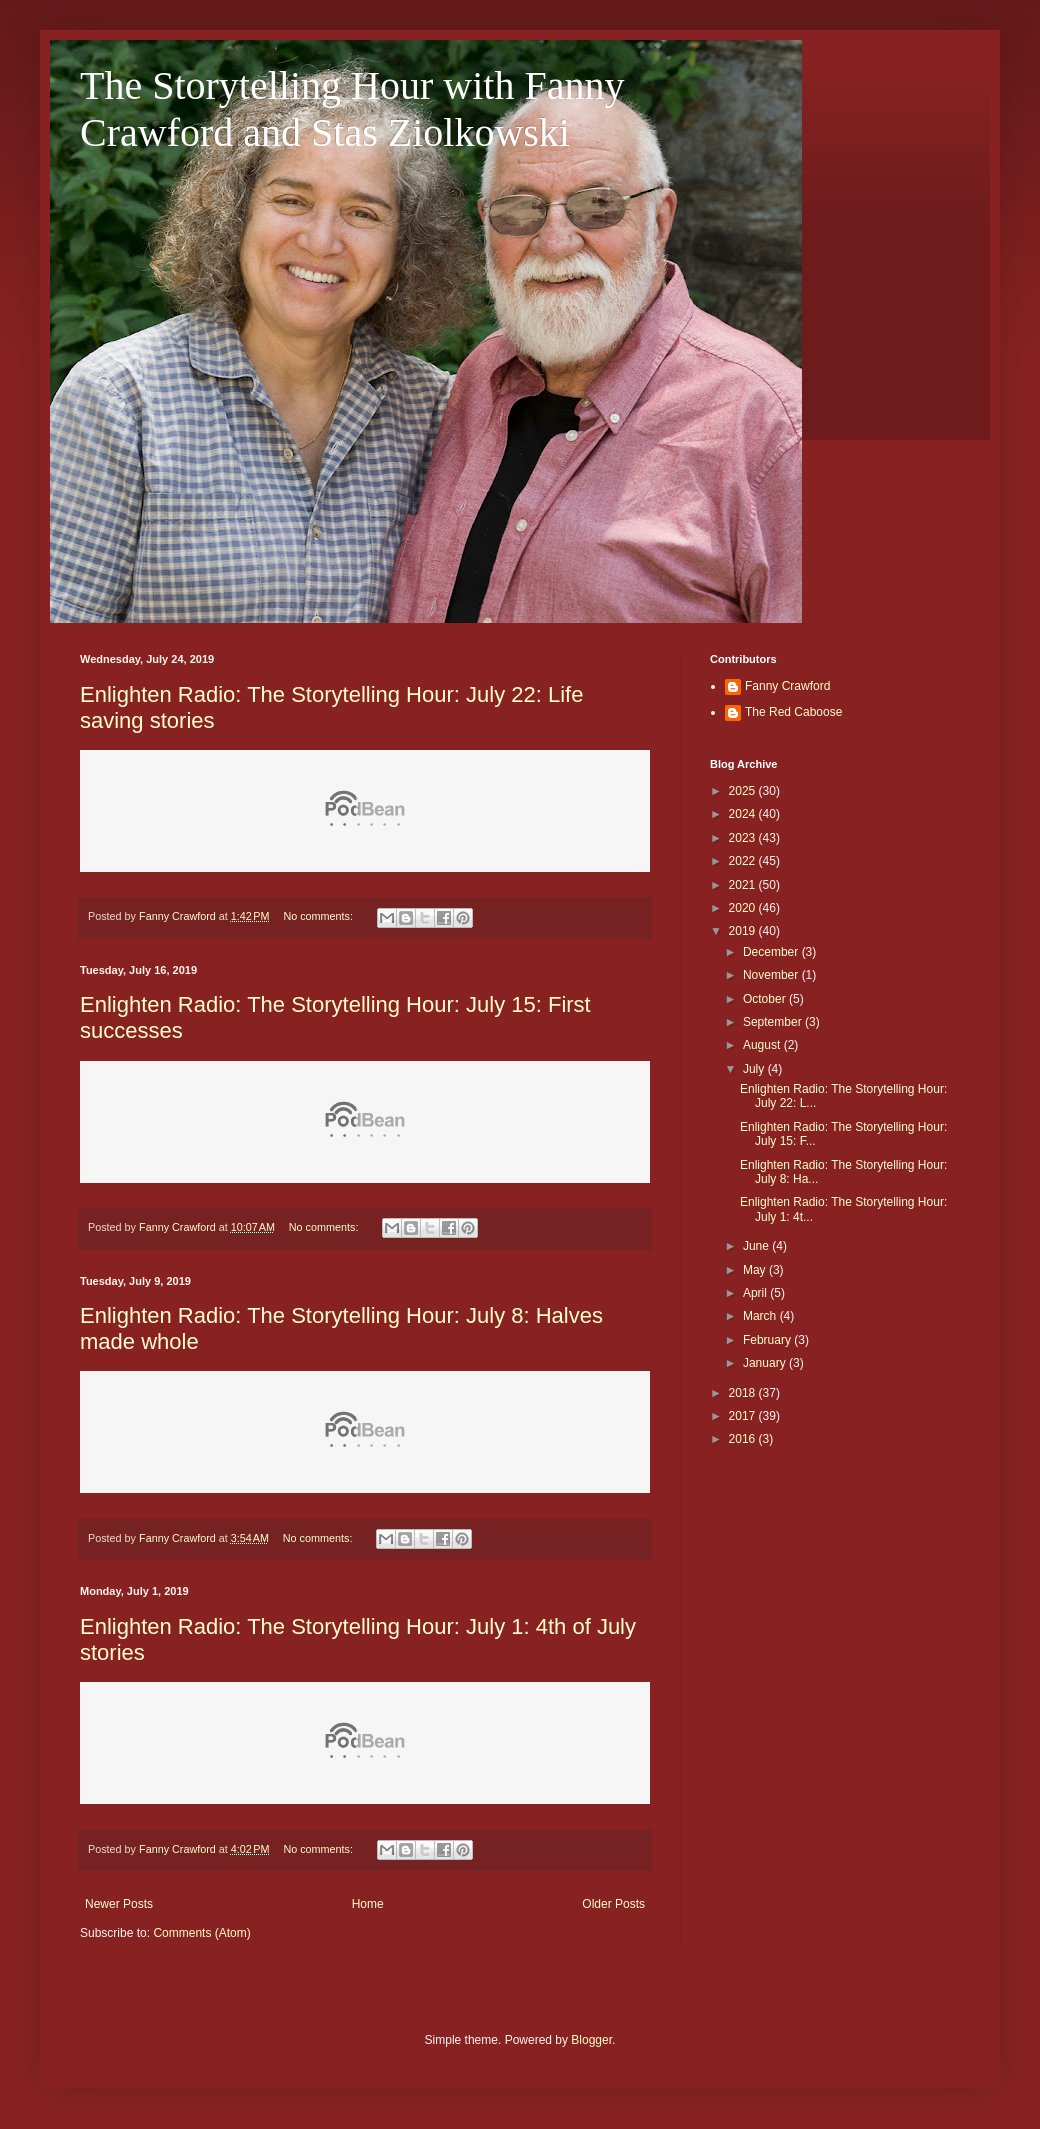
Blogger (591, 2040)
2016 (744, 1439)
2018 (744, 1393)
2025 (744, 791)
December (772, 952)
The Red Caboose (793, 712)
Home (368, 1904)
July (755, 1069)
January (766, 1363)
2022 (744, 861)
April (756, 1293)
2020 (744, 908)
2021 (744, 885)
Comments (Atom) (201, 1933)
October (766, 999)
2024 (744, 814)
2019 (744, 931)
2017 (744, 1416)
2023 (744, 838)
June (757, 1246)
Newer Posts (119, 1904)
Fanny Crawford (787, 686)
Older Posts (613, 1904)
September (774, 1022)
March (761, 1316)
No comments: (319, 916)
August (763, 1045)
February (768, 1340)
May (756, 1270)
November (772, 975)
